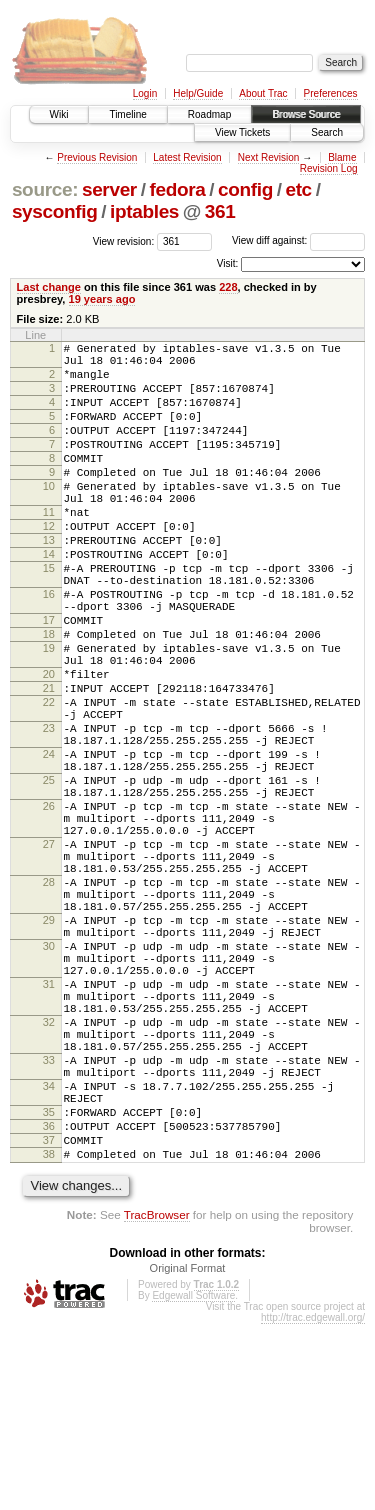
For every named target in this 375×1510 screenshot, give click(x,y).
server (109, 189)
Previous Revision (97, 157)
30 (49, 1081)
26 (49, 908)
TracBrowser (157, 1400)
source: (45, 189)
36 (49, 1303)
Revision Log (329, 168)
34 (49, 1254)
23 (49, 812)
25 (49, 876)
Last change (49, 287)
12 (49, 565)
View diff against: (298, 240)
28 (49, 1002)
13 (49, 582)
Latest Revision (187, 157)
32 (49, 1175)
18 (49, 697)
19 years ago (102, 299)
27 (49, 955)
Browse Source (306, 114)
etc (298, 189)
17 (49, 680)
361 (220, 211)
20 (49, 746)
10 (49, 516)
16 (49, 648)
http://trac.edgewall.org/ (313, 1503)
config (245, 189)
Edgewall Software (193, 1481)
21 (49, 763)
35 (49, 1286)
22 (49, 780)
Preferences (331, 93)
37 (49, 1320)
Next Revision (269, 157)
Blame (342, 157)
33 (49, 1222)
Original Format (188, 1454)
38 (49, 1337)
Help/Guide (198, 93)
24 (49, 844)
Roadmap (209, 114)
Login (145, 93)
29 (49, 1049)
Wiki (59, 114)
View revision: (124, 240)
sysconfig (55, 211)
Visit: (228, 263)
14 (49, 599)
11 (49, 548)
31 (49, 1128)
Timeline (127, 114)
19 (49, 714)
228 (228, 287)
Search (327, 132)
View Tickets (242, 132)
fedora (177, 189)
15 (49, 616)
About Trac (263, 93)
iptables (144, 211)
